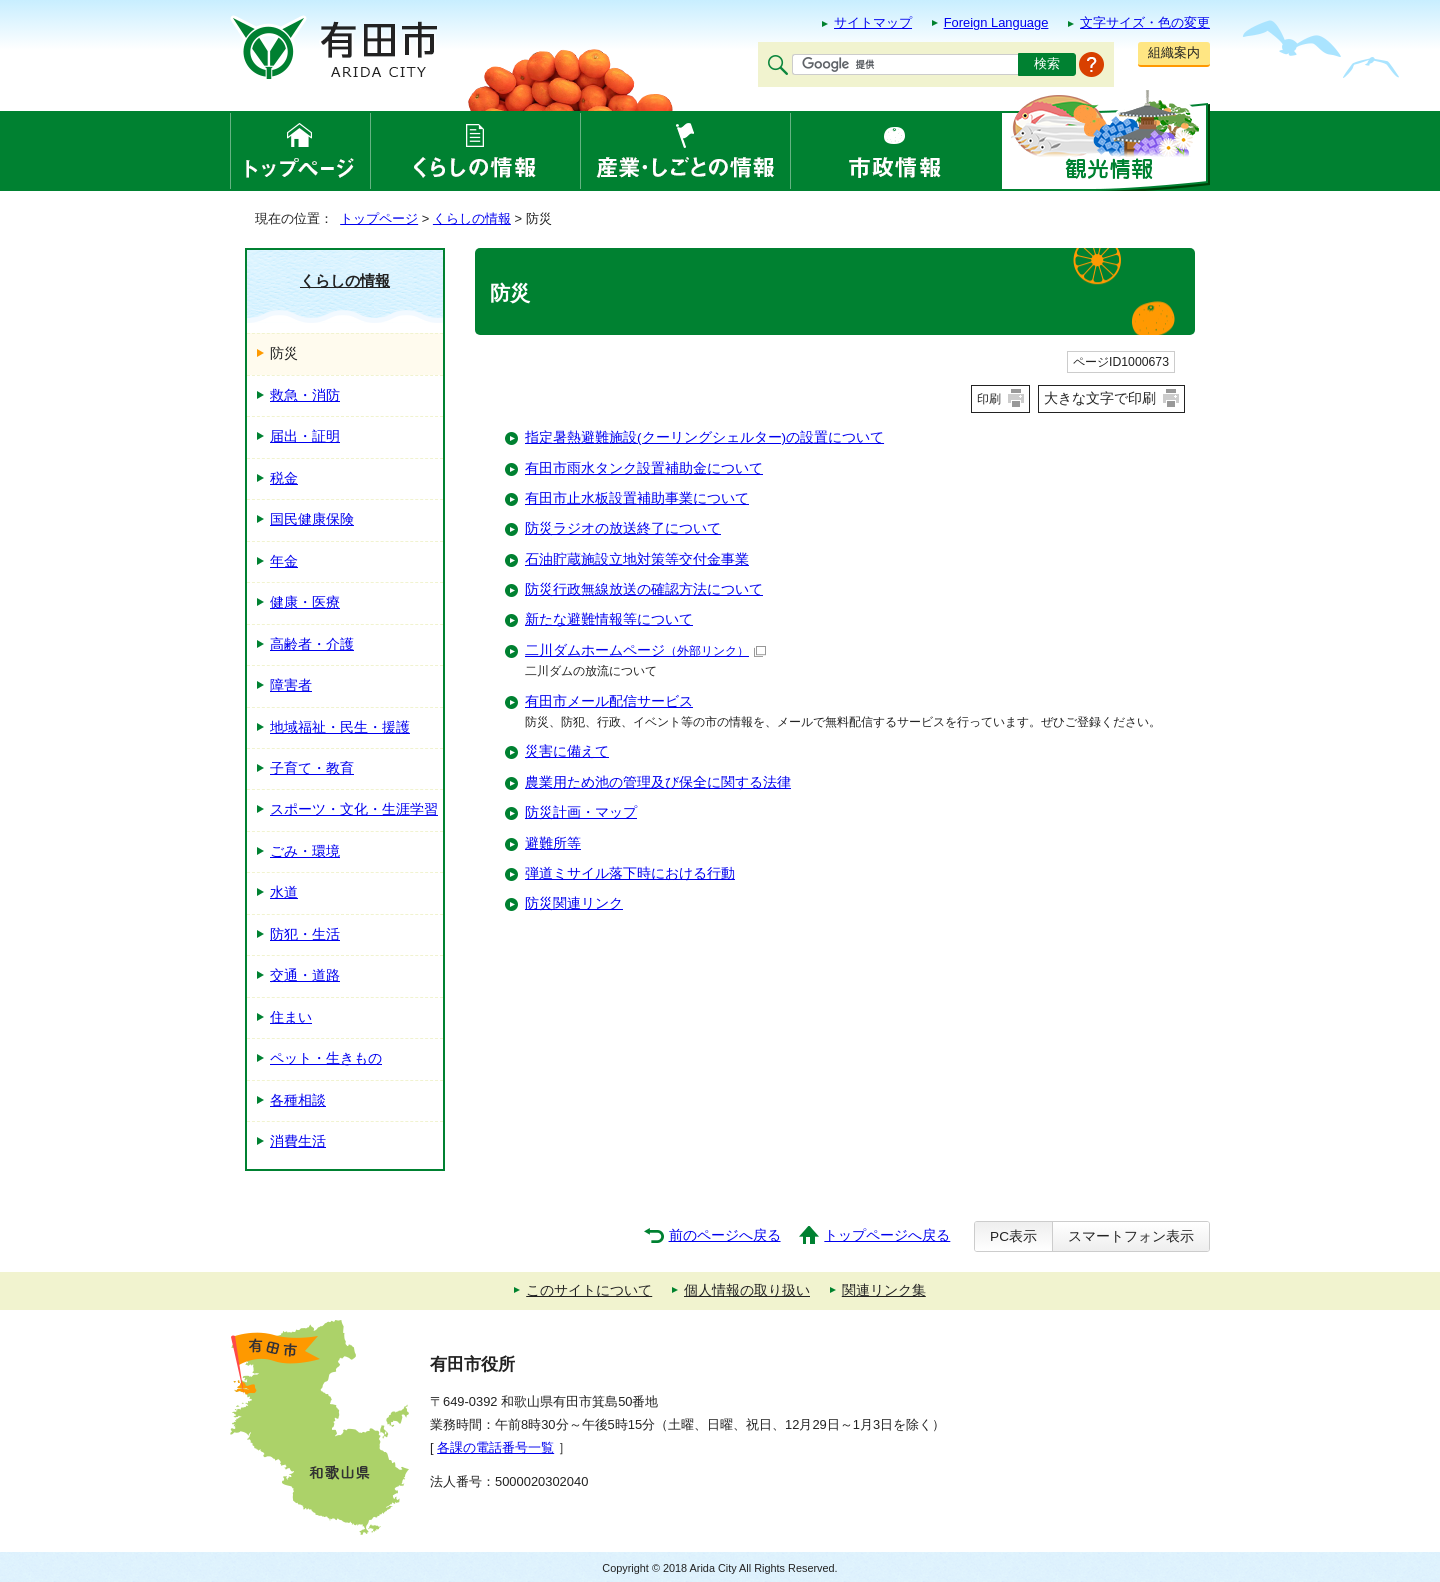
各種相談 (298, 1100)
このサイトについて (589, 1290)
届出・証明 (305, 436)
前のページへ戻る (725, 1235)
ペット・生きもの (326, 1058)
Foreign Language (996, 22)
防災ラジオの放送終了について (623, 528)
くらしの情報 (472, 218)
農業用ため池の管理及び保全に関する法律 (658, 782)
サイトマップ (873, 22)
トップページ (379, 218)
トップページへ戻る (887, 1235)
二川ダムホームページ (645, 650)
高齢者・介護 (312, 644)
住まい (291, 1017)
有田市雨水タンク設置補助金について (644, 468)
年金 (284, 561)
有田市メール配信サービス (609, 701)
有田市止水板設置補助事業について (637, 498)
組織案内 (1174, 52)
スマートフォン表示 (1131, 1236)
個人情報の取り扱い (747, 1290)
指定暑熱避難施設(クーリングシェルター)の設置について (704, 437)
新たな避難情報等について (609, 619)
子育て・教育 (312, 768)
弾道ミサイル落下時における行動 (630, 873)
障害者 (291, 685)
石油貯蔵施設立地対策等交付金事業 (637, 559)
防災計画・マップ (581, 812)
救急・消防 (305, 395)
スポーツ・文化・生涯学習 (354, 809)
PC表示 (1013, 1236)
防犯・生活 (305, 934)
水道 (284, 892)
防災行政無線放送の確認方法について (644, 589)
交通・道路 (305, 975)
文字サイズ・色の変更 (1145, 22)
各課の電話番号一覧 (495, 1447)
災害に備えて (567, 751)
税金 (284, 478)
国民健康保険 (312, 519)
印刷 (989, 399)
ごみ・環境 (305, 851)
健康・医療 (305, 602)
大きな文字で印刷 (1100, 398)
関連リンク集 (884, 1290)
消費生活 (298, 1141)
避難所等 (553, 843)
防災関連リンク (574, 903)
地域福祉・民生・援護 (340, 727)
